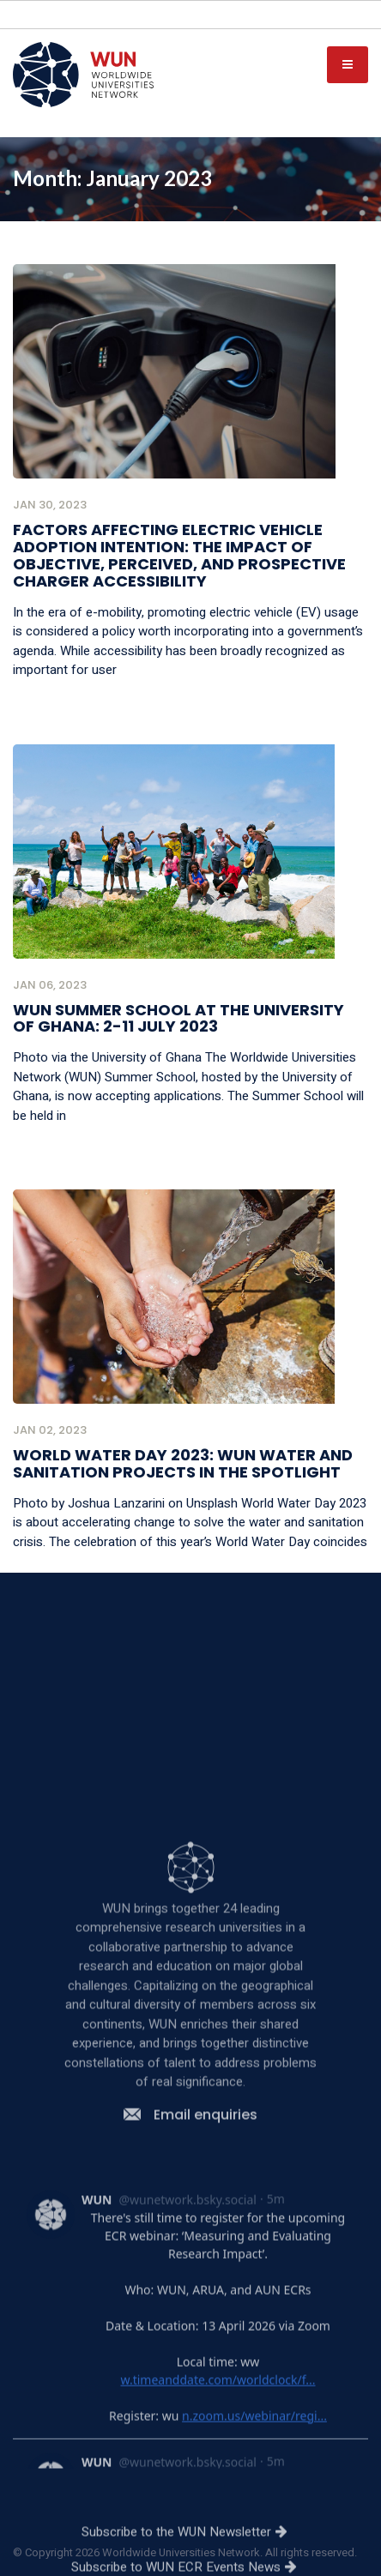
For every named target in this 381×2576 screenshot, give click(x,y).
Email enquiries (190, 2363)
